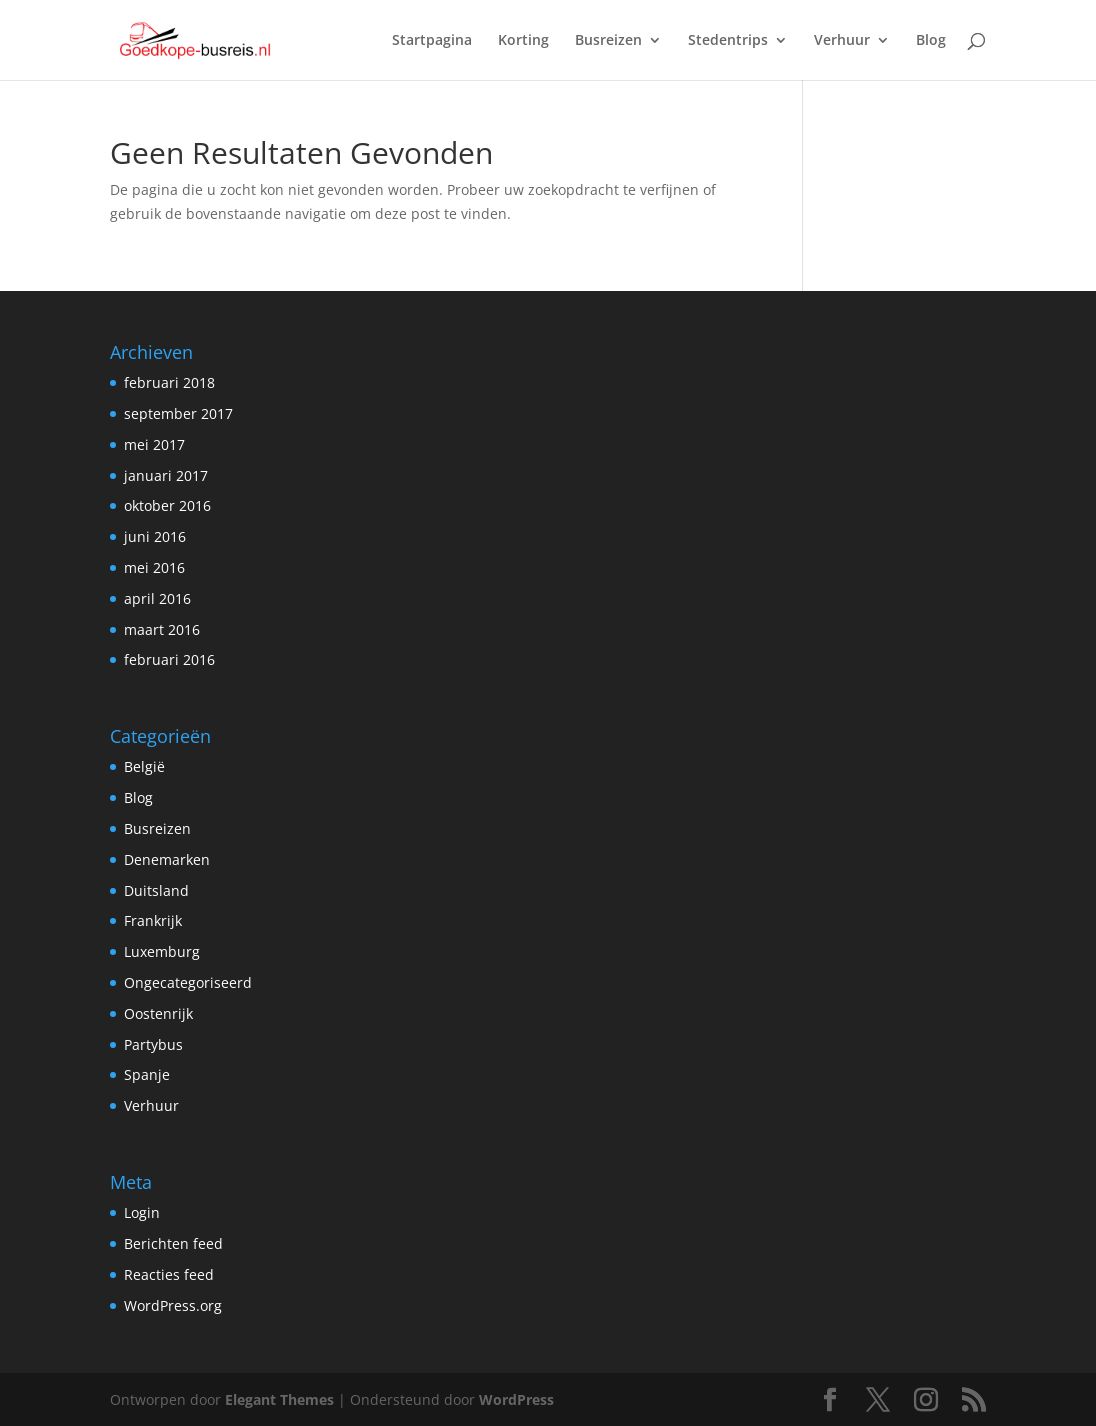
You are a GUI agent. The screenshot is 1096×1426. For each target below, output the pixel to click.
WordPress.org (173, 1305)
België (144, 766)
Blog (931, 41)
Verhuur (842, 41)
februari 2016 (169, 659)
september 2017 (178, 413)
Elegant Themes (279, 1399)
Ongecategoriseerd (188, 982)
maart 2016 (162, 629)
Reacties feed (169, 1274)
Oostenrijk (158, 1013)
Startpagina (432, 41)
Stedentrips (728, 41)
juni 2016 (155, 536)
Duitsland (156, 890)
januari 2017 (166, 475)
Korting (523, 41)
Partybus (153, 1044)
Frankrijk (153, 920)
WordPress (516, 1399)
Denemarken (167, 859)
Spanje (147, 1074)
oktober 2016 (167, 505)
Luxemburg (162, 951)
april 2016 (157, 598)
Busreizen (608, 41)
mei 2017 (154, 444)
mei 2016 (154, 567)
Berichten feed (173, 1243)
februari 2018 (169, 382)
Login (142, 1212)
